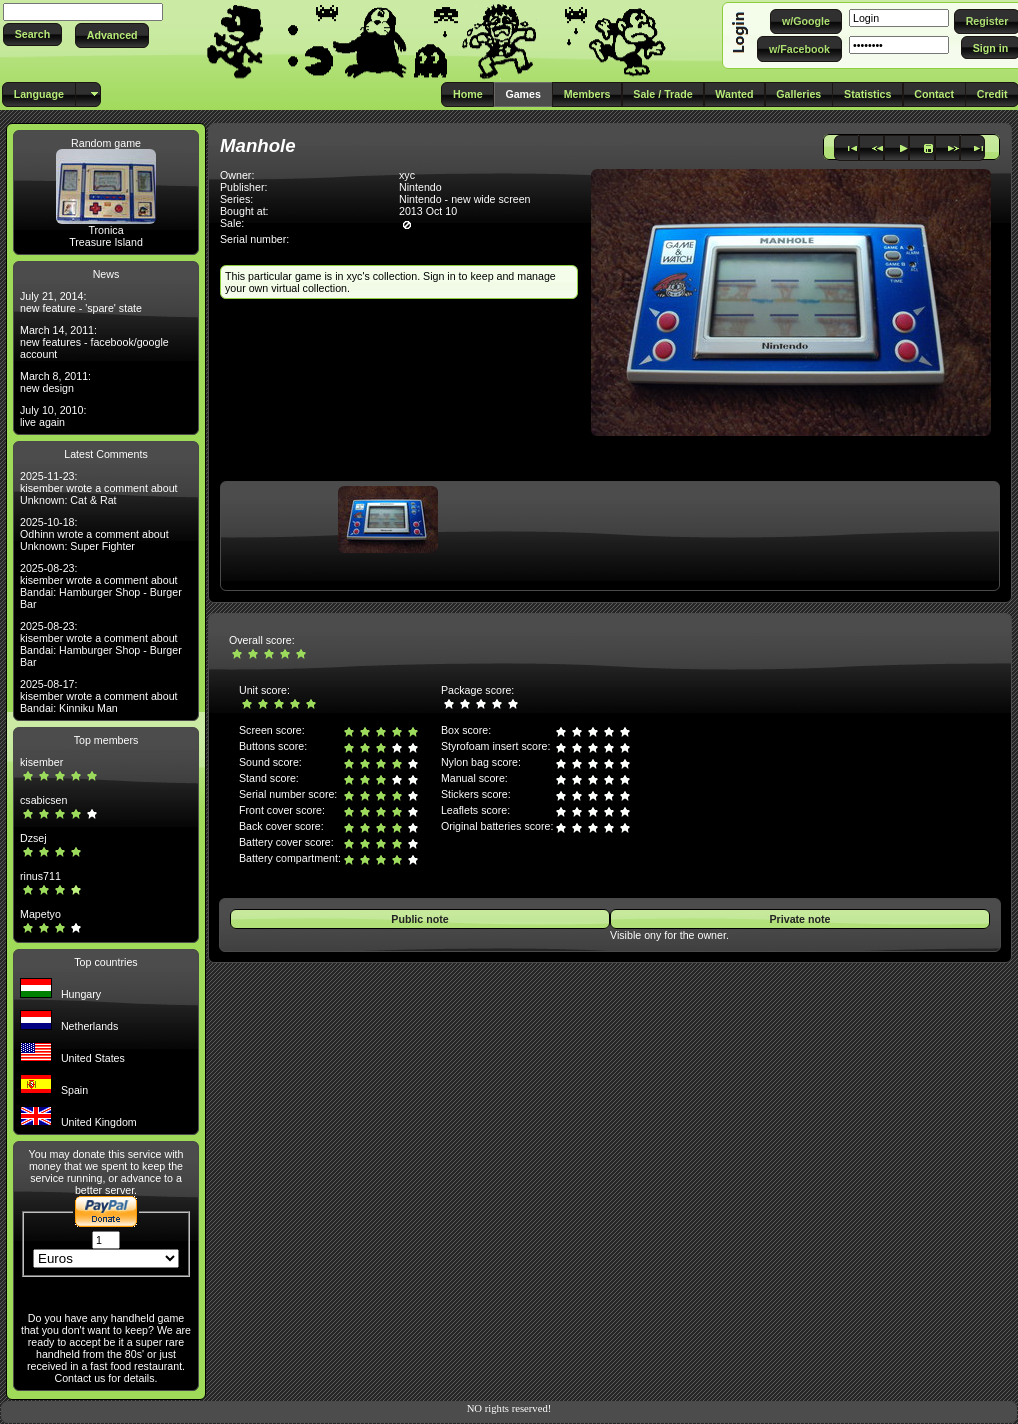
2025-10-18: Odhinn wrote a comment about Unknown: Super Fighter (94, 534)
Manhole (258, 145)
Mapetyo (40, 914)
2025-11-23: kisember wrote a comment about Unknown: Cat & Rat (99, 488)
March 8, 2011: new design (55, 382)
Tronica (105, 230)
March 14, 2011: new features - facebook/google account (94, 342)
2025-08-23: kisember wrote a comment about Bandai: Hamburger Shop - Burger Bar (101, 586)
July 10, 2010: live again (53, 416)
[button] (32, 34)
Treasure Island (106, 242)
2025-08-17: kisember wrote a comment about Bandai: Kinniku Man (99, 696)
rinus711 (40, 876)
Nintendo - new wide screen (465, 199)
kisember (41, 762)
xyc (407, 175)
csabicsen (43, 800)
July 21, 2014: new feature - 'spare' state (81, 302)
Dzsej (33, 838)
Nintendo (420, 187)
